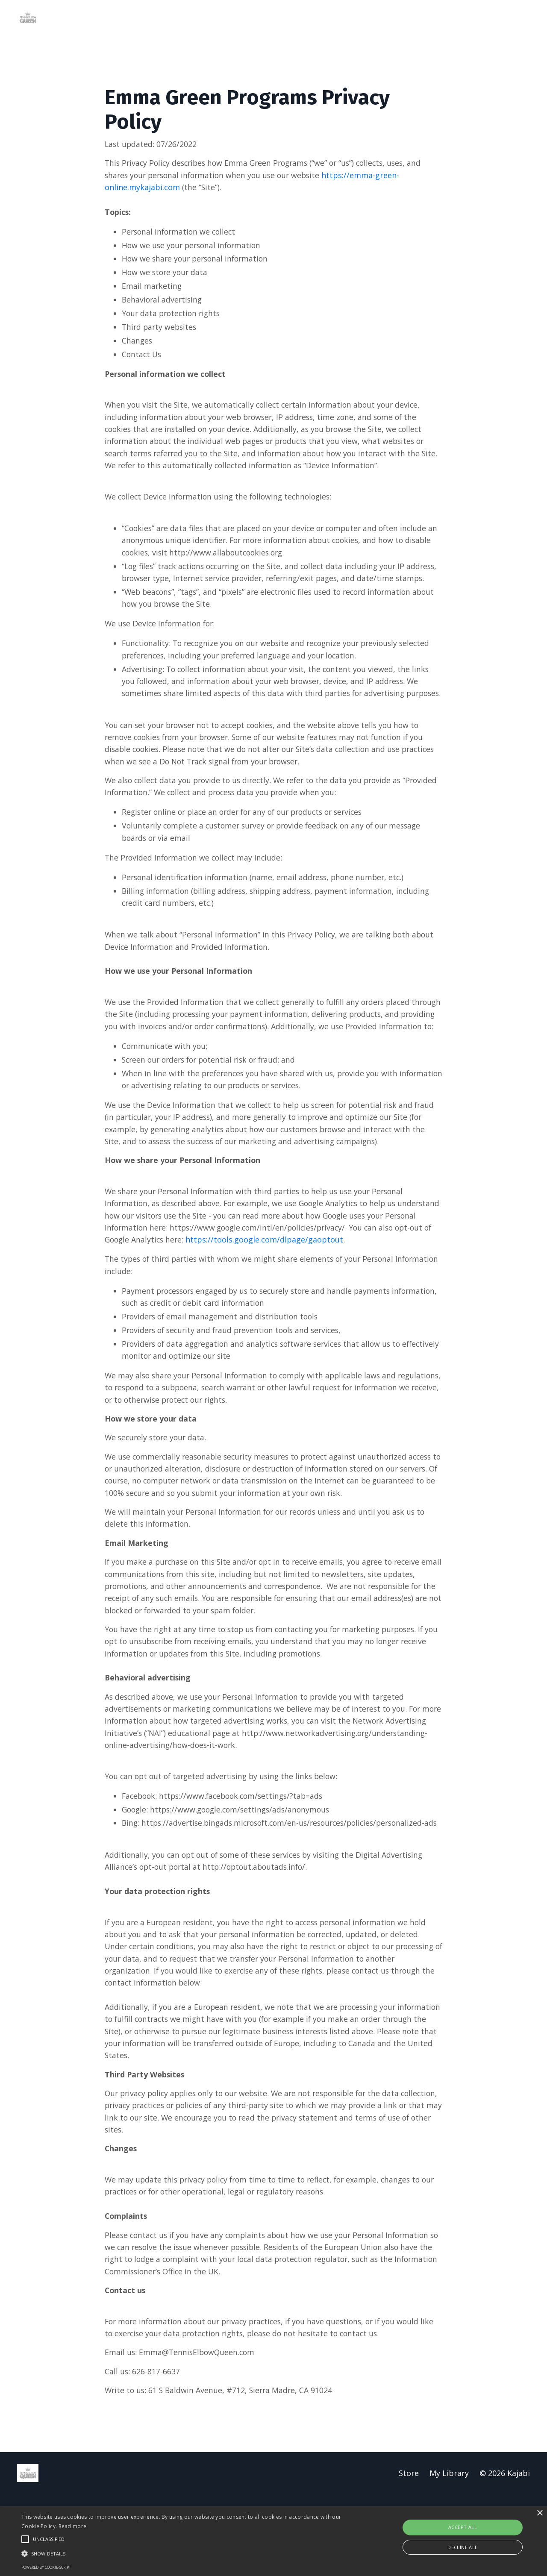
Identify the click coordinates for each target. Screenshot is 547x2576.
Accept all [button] (462, 2527)
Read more (73, 2526)
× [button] (539, 2513)
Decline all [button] (462, 2547)
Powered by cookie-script (46, 2567)
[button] (185, 2553)
